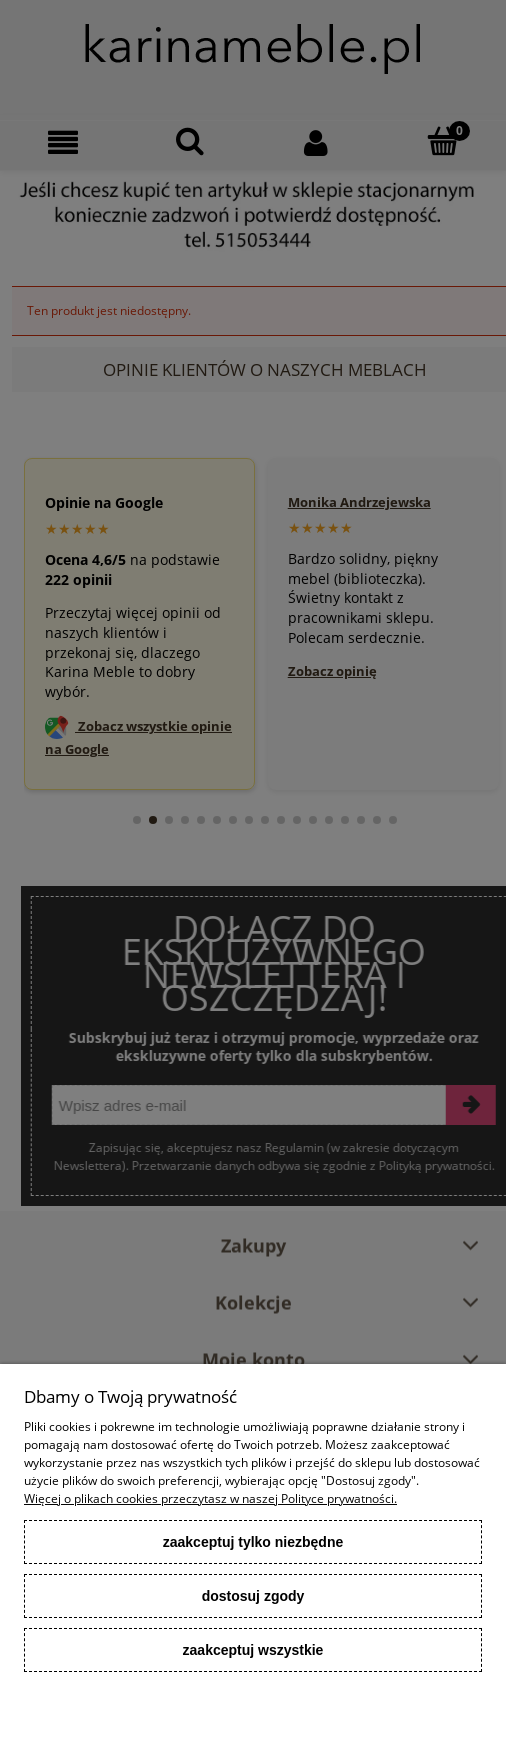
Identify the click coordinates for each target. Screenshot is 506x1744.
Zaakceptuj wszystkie (253, 1650)
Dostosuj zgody (253, 1596)
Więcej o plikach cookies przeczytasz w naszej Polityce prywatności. (210, 1498)
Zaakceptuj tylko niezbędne (253, 1542)
